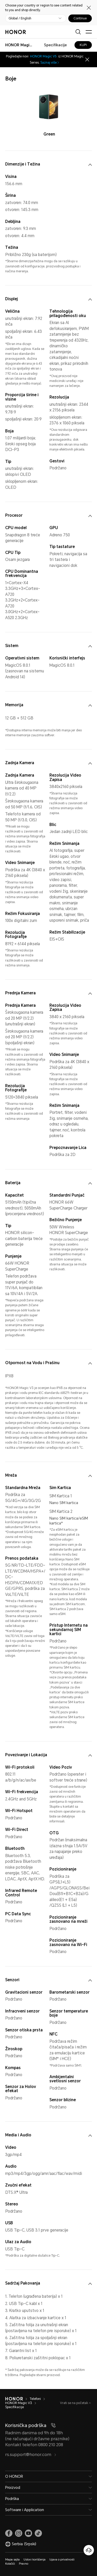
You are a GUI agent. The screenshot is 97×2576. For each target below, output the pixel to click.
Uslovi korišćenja (35, 2559)
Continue (80, 18)
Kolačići (10, 2563)
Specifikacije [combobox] (55, 45)
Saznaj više (50, 62)
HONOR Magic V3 (18, 2403)
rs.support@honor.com (30, 2454)
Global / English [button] (20, 18)
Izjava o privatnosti (61, 2559)
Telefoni (35, 2399)
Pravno (23, 2563)
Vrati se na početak (74, 2403)
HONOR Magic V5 (43, 56)
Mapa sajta (12, 2559)
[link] (8, 2533)
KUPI (83, 45)
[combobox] (19, 45)
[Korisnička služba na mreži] (89, 2550)
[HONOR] (14, 2399)
